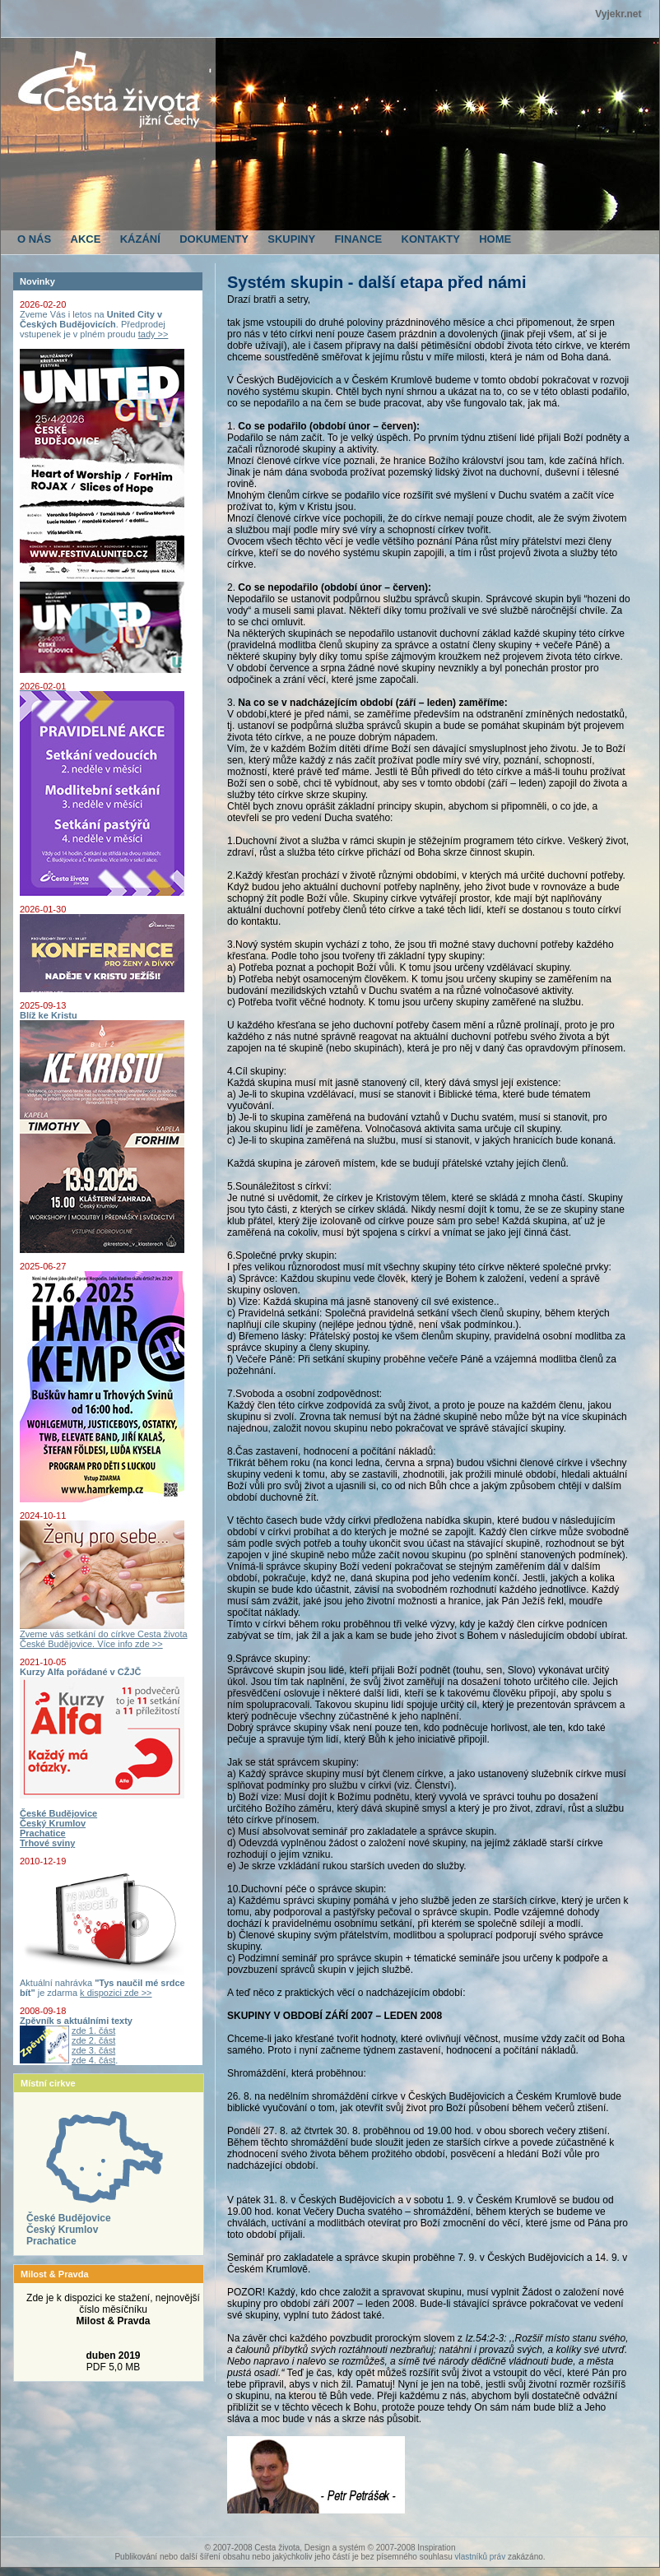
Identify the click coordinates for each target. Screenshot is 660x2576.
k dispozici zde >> (115, 1993)
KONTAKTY (431, 239)
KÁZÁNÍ (140, 239)
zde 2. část (93, 2040)
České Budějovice (68, 2218)
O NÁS (34, 239)
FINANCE (358, 239)
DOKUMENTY (214, 239)
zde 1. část (93, 2030)
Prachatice (51, 2241)
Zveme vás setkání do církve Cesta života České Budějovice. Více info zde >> (104, 1635)
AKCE (86, 239)
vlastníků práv (479, 2556)
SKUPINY (291, 239)
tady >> (153, 334)
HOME (495, 239)
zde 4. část (93, 2060)
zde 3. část (93, 2050)
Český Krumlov (62, 2229)
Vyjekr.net (618, 14)
